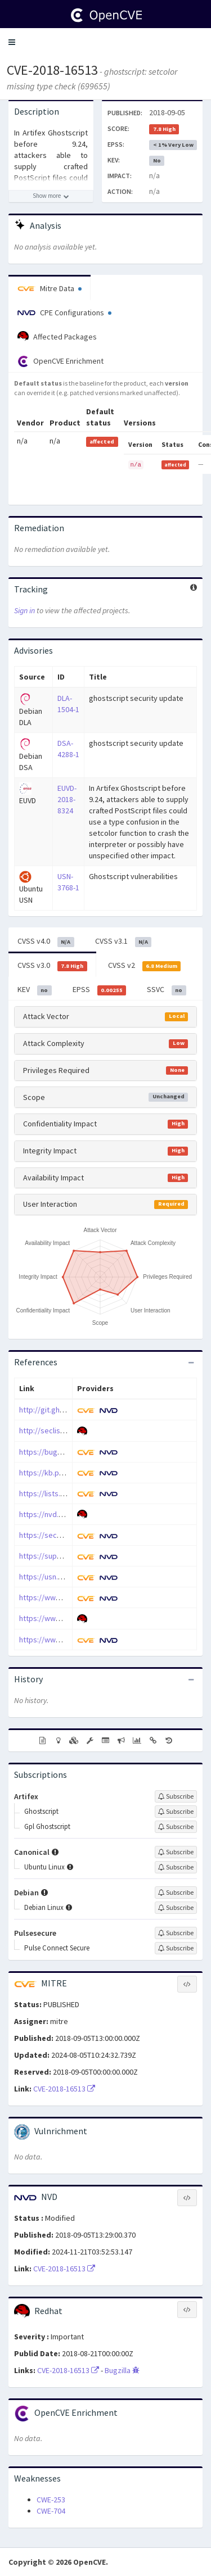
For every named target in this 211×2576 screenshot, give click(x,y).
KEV (34, 989)
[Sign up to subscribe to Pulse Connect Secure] (176, 1948)
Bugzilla (122, 2370)
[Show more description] (50, 196)
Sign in (24, 610)
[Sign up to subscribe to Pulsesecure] (176, 1933)
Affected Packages (57, 336)
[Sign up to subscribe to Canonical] (176, 1852)
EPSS (100, 989)
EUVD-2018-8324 (67, 799)
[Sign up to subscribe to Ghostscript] (176, 1811)
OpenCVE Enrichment (60, 361)
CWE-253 (51, 2499)
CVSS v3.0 (52, 965)
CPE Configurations (64, 312)
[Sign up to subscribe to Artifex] (176, 1796)
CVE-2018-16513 (52, 70)
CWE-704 (51, 2511)
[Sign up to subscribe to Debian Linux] (176, 1908)
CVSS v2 (144, 965)
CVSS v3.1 (123, 941)
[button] (12, 42)
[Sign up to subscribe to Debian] (176, 1892)
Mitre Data (49, 288)
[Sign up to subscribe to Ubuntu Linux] (176, 1867)
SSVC (166, 989)
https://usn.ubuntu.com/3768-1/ (72, 1577)
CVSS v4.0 (45, 941)
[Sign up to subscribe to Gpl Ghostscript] (176, 1827)
